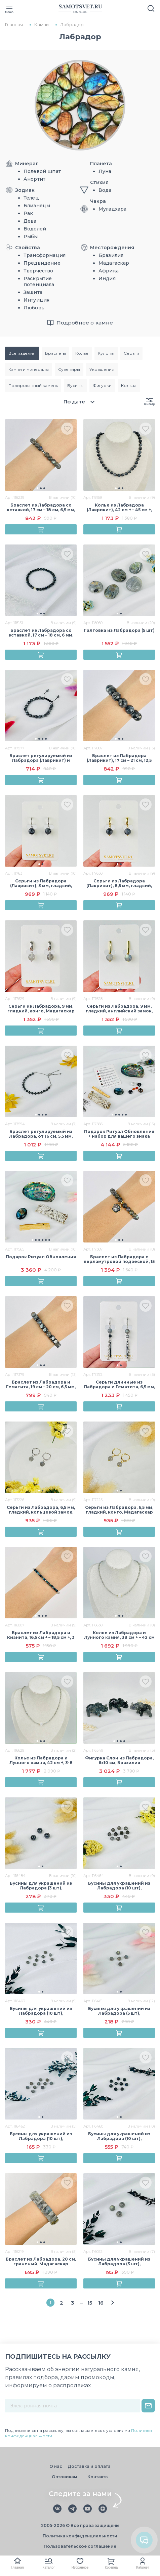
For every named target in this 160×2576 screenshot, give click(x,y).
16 (101, 2303)
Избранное (80, 2567)
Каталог (49, 2567)
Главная (17, 2567)
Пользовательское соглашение (80, 2546)
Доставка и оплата (89, 2466)
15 (89, 2303)
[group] (41, 455)
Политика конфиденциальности (80, 2535)
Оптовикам (64, 2476)
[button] (37, 488)
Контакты (98, 2476)
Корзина (111, 2567)
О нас (55, 2466)
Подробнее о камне (84, 322)
